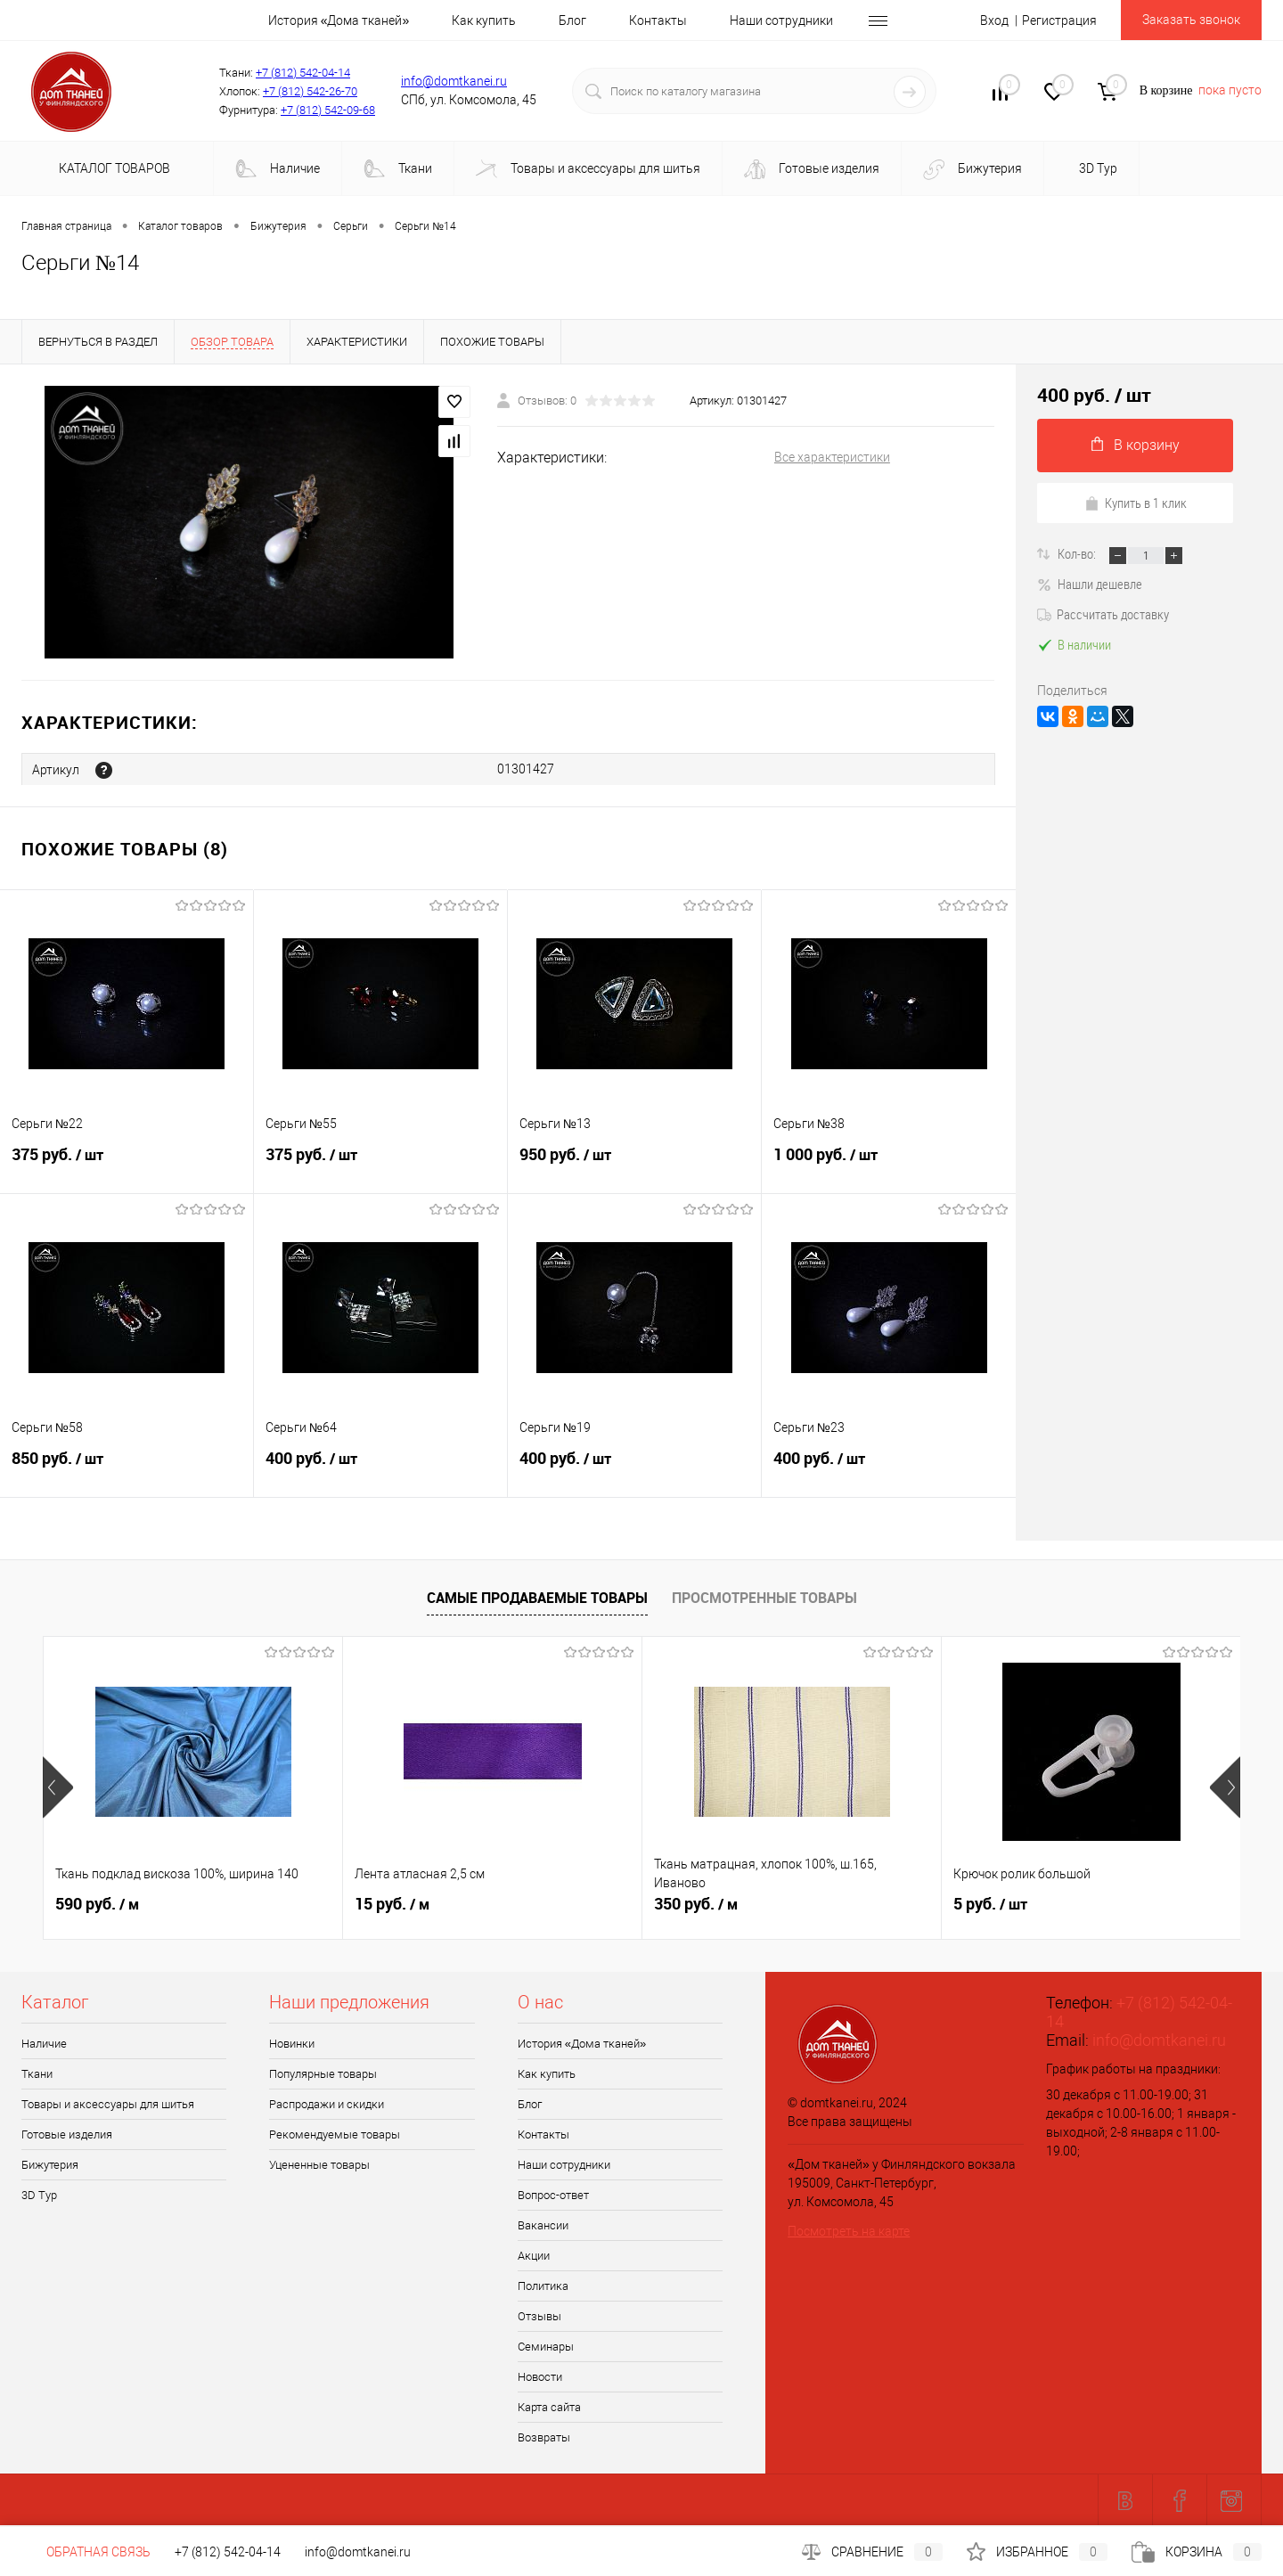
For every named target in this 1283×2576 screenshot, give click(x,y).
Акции (534, 2254)
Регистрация (1059, 20)
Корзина (1197, 2552)
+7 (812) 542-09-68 (328, 110)
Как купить (484, 20)
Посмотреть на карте (849, 2230)
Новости (540, 2376)
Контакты (658, 20)
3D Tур (1096, 168)
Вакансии (543, 2224)
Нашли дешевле (1089, 584)
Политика (543, 2285)
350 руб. (696, 1903)
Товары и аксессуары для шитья (588, 169)
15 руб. (392, 1903)
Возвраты (544, 2436)
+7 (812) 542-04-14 (303, 72)
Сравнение (872, 2552)
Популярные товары (323, 2073)
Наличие (277, 169)
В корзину (1135, 445)
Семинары (546, 2345)
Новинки (292, 2042)
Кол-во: (1078, 553)
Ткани (398, 169)
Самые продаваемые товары (537, 1597)
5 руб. (990, 1903)
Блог (572, 20)
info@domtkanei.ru (454, 81)
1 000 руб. (888, 1164)
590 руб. (97, 1903)
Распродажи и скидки (326, 2103)
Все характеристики (832, 457)
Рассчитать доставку (1103, 614)
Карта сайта (549, 2406)
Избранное (1037, 2552)
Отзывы (539, 2315)
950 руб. (634, 1164)
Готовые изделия (811, 169)
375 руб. (126, 1164)
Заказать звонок (1191, 19)
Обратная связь (86, 2552)
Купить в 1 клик (1135, 502)
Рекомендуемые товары (334, 2133)
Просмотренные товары (764, 1597)
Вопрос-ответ (553, 2194)
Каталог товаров (111, 168)
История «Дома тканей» (339, 20)
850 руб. (126, 1467)
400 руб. (380, 1467)
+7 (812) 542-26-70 (310, 91)
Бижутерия (972, 169)
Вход (994, 20)
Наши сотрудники (781, 20)
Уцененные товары (319, 2164)
